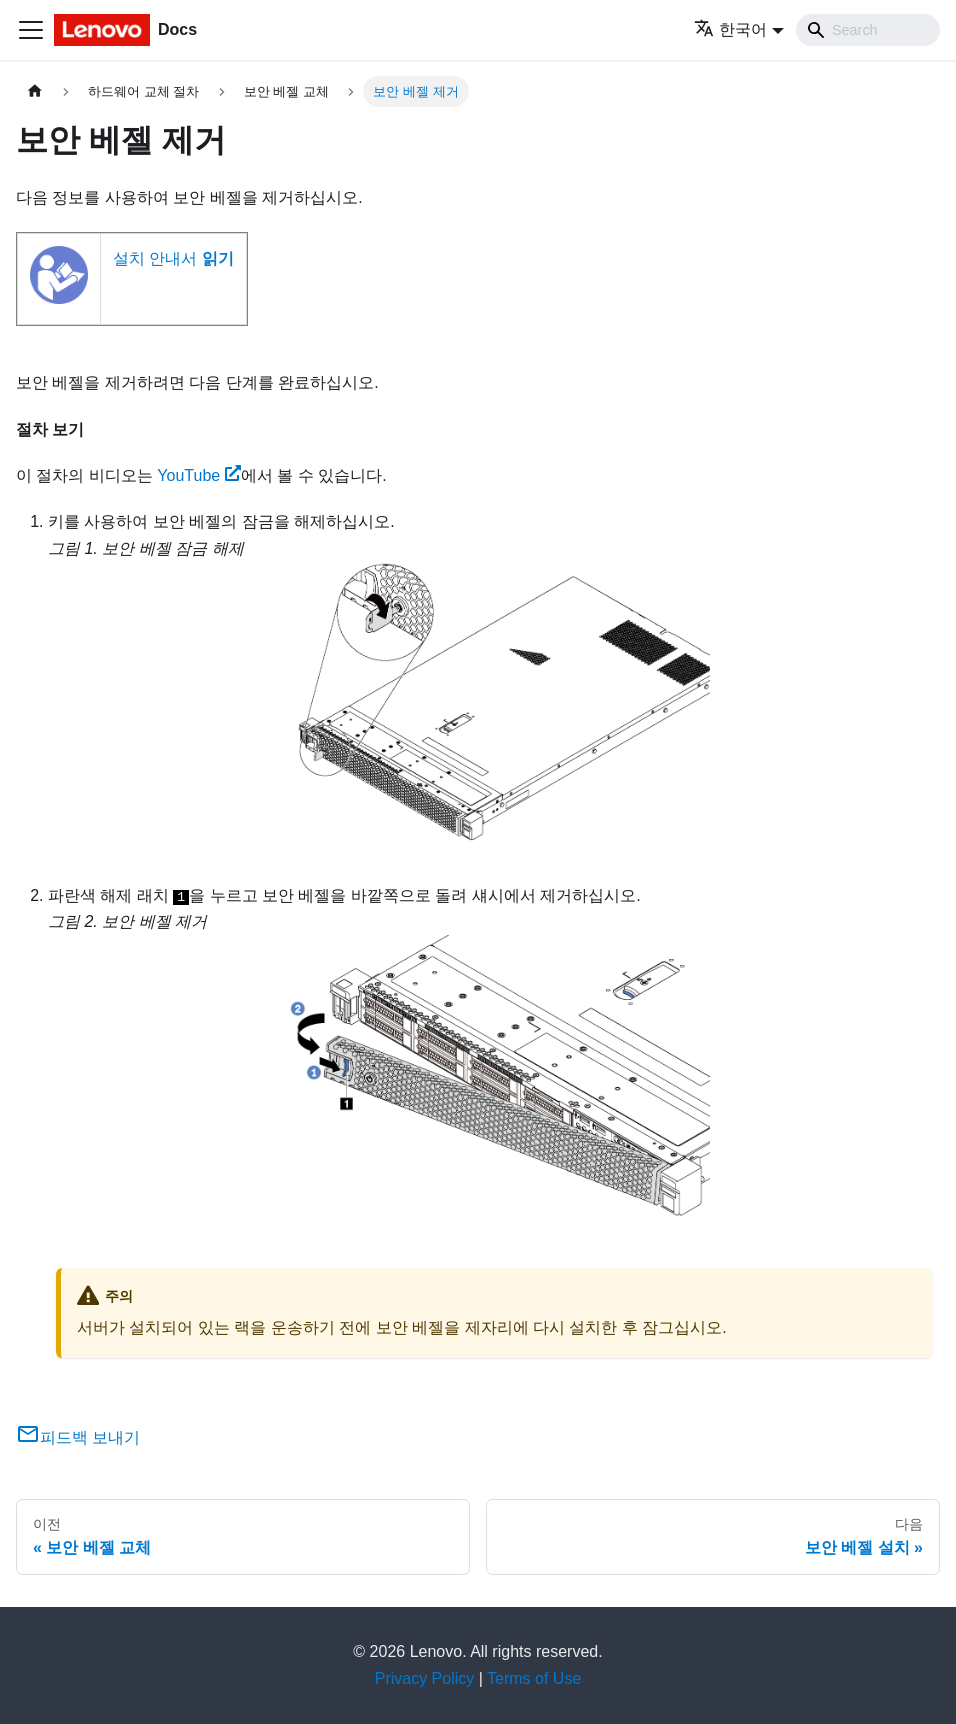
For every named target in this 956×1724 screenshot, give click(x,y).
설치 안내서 (173, 258)
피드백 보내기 (78, 1437)
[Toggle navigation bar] (31, 30)
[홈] (35, 91)
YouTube (199, 475)
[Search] (868, 30)
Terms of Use (534, 1678)
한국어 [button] (730, 29)
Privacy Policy (425, 1678)
